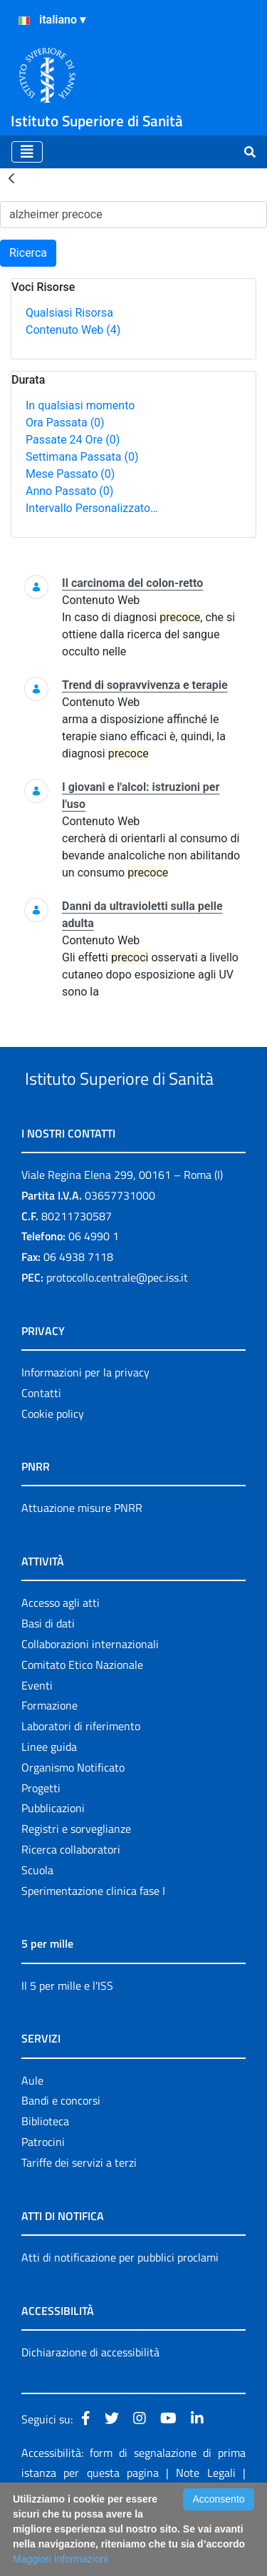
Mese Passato (70, 474)
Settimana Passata (82, 457)
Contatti (41, 1446)
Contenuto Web (73, 330)
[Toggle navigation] (27, 152)
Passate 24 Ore (73, 439)
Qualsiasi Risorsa (69, 313)
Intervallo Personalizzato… (92, 508)
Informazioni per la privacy (85, 1425)
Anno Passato (69, 491)
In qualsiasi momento (80, 405)
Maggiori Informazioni (60, 2559)
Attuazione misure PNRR (81, 1561)
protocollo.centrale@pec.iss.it (117, 1330)
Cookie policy (52, 1467)
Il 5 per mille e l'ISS (67, 2039)
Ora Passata (65, 422)
